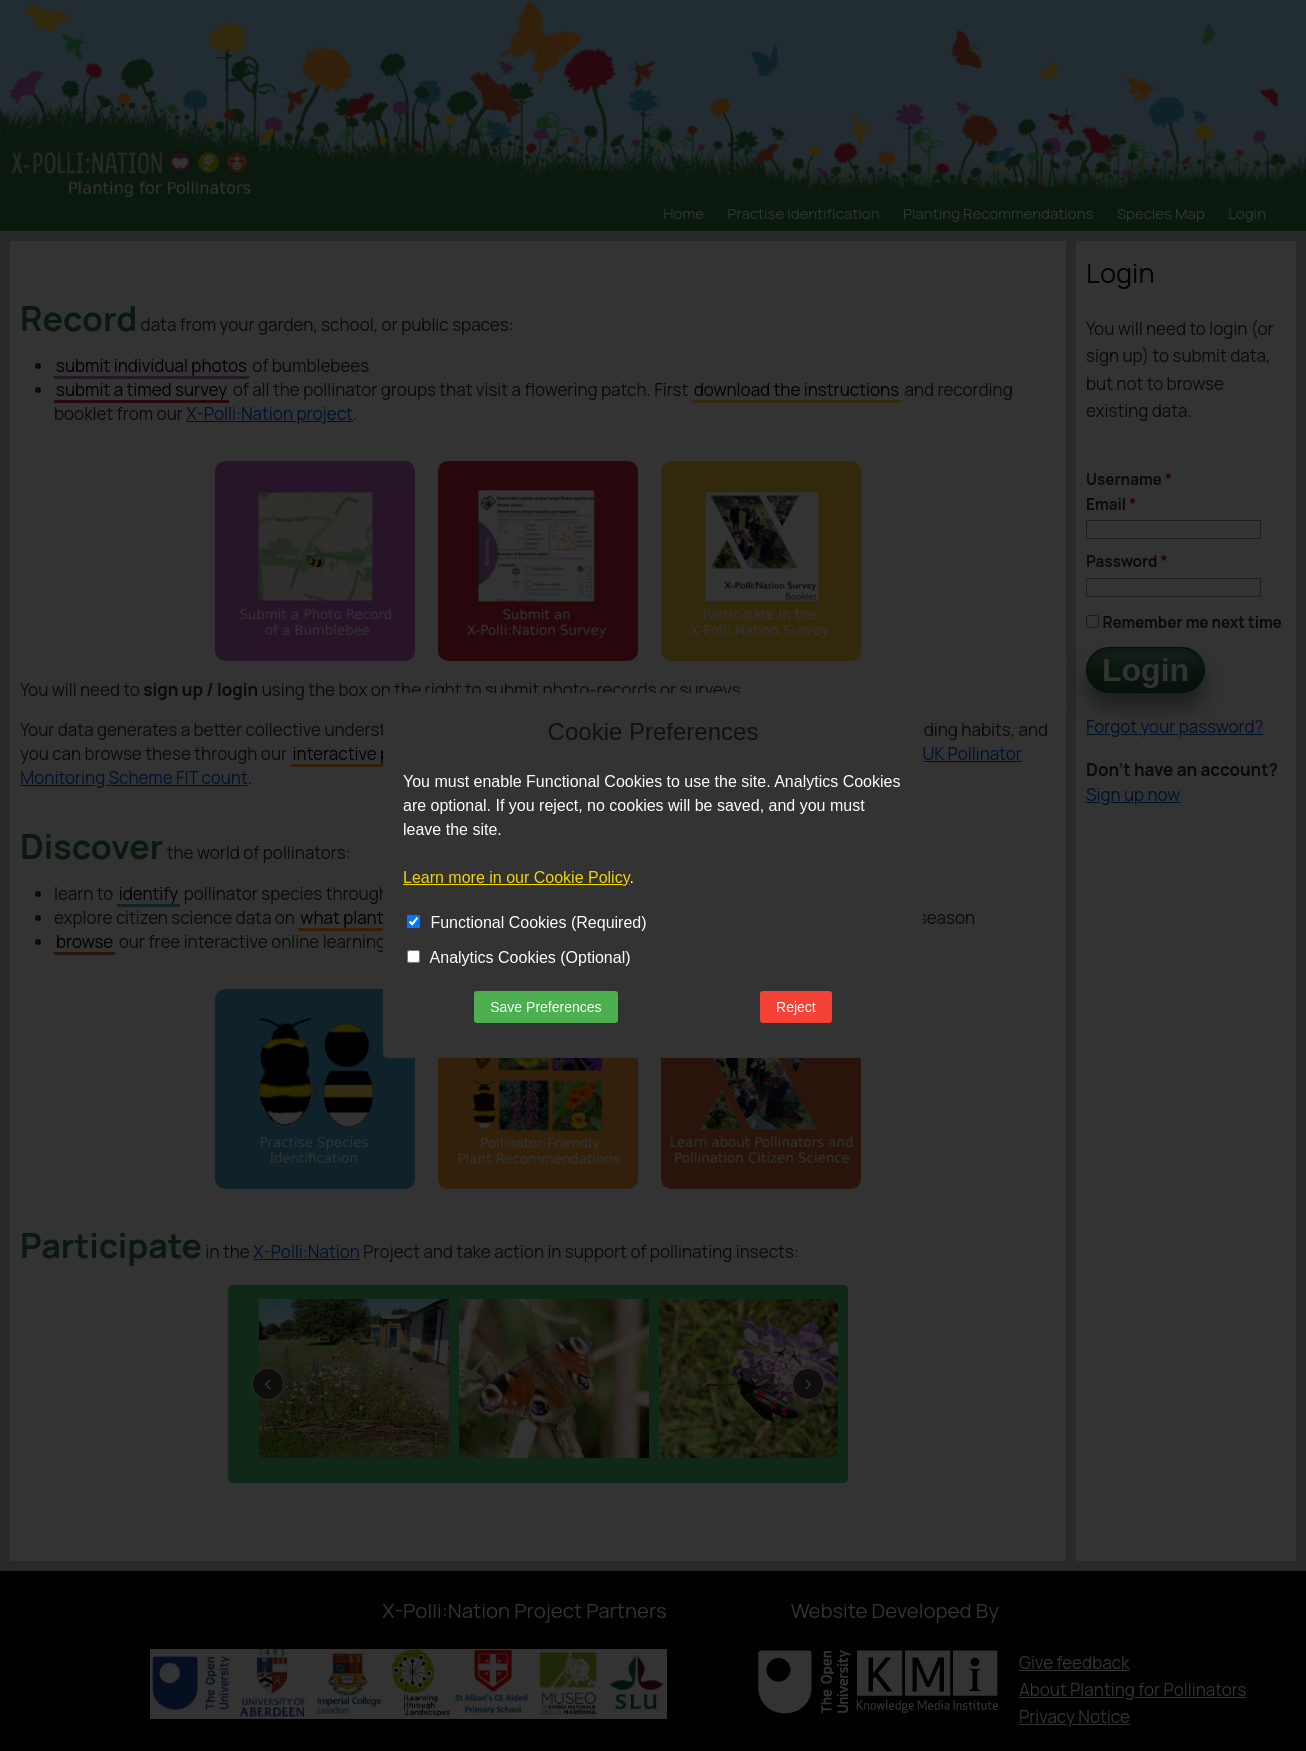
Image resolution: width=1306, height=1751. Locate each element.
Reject (796, 1007)
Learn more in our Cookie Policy (516, 877)
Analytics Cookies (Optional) (519, 957)
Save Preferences (545, 1007)
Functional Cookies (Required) (527, 922)
